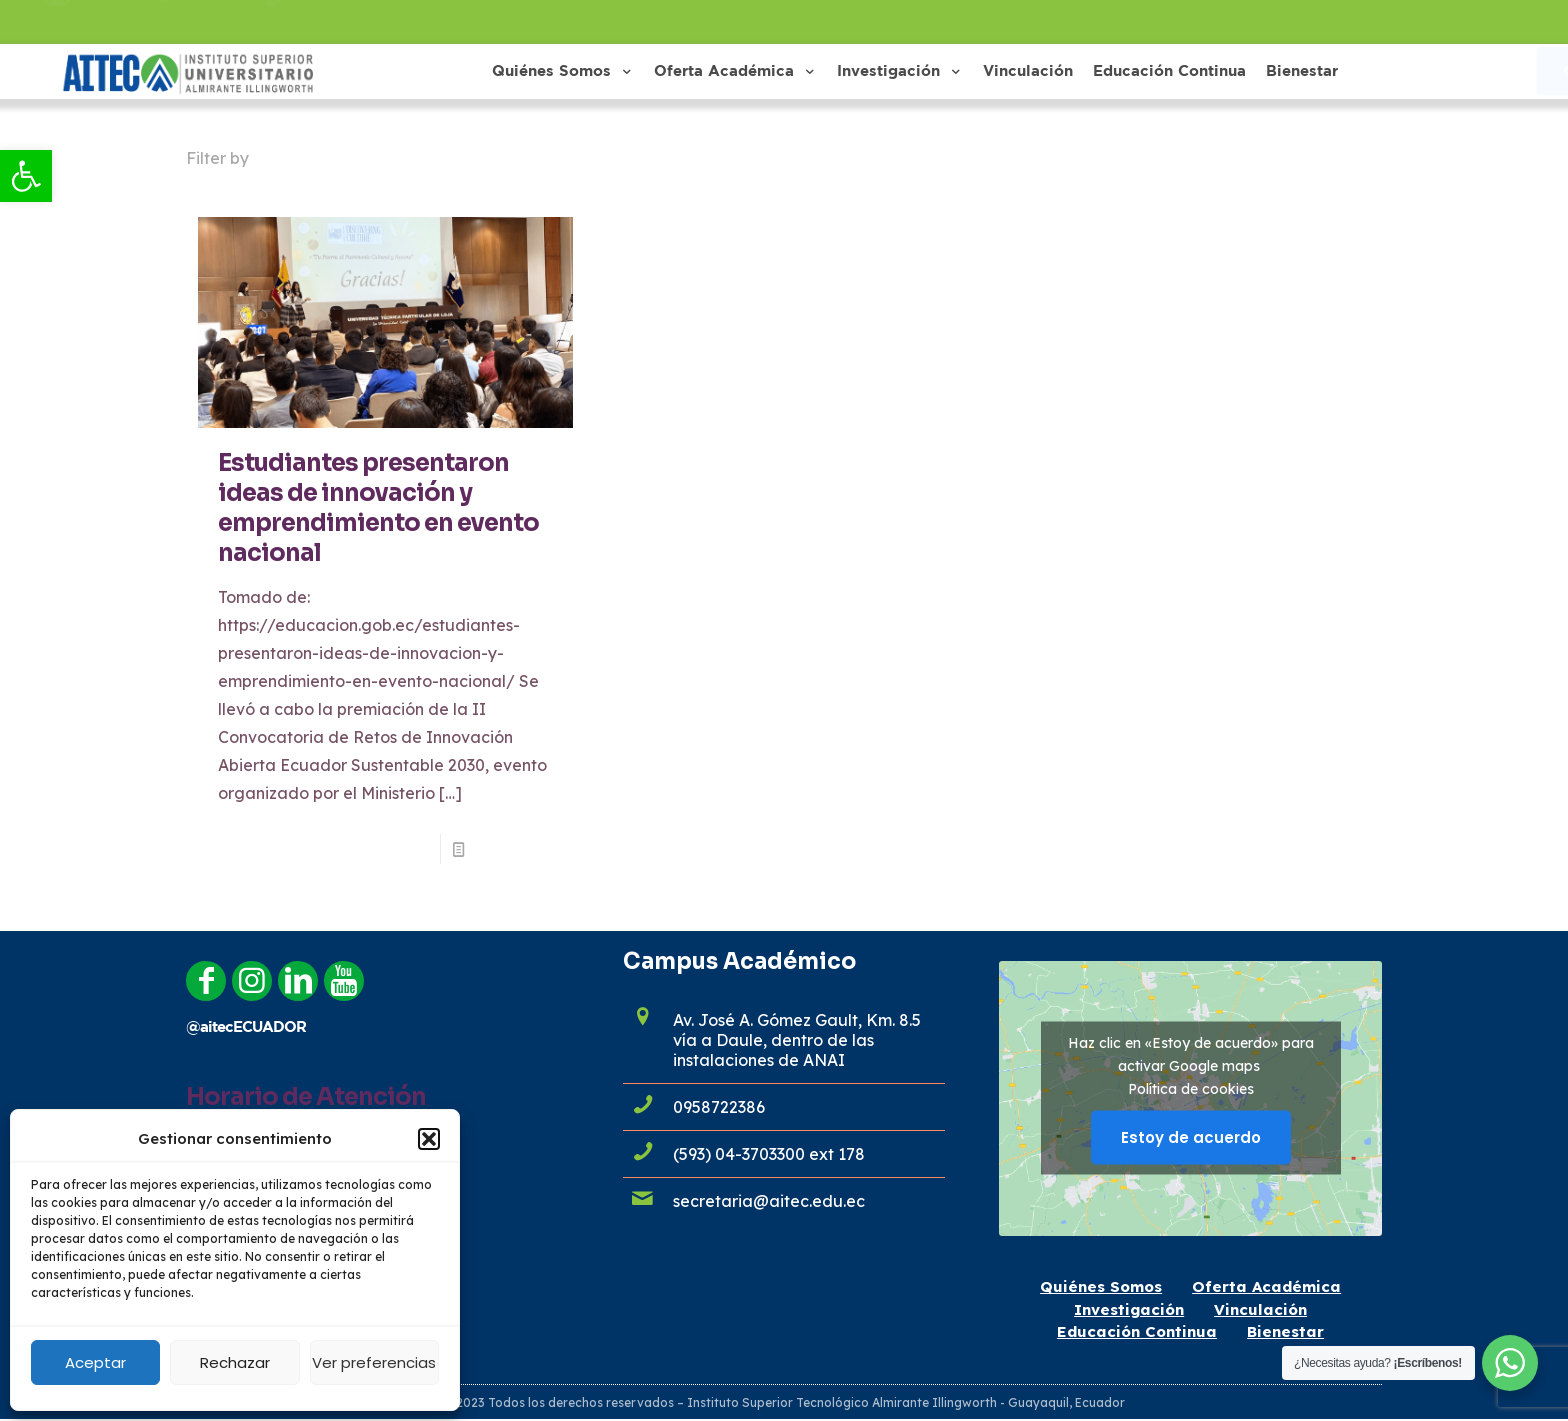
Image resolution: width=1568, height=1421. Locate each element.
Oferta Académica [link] (1266, 1286)
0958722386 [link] (342, 22)
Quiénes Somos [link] (1101, 1286)
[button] (429, 1139)
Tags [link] (439, 158)
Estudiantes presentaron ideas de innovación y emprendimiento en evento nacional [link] (378, 508)
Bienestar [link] (1285, 1331)
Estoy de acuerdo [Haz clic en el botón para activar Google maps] (1191, 1137)
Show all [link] (1341, 158)
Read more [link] (514, 849)
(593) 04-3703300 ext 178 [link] (769, 1154)
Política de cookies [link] (1191, 1089)
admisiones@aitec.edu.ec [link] (166, 22)
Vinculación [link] (1260, 1309)
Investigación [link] (1129, 1309)
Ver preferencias (374, 1362)
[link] (26, 176)
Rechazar (235, 1362)
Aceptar (95, 1362)
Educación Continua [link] (1137, 1331)
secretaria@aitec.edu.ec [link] (769, 1201)
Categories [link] (324, 158)
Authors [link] (540, 158)
